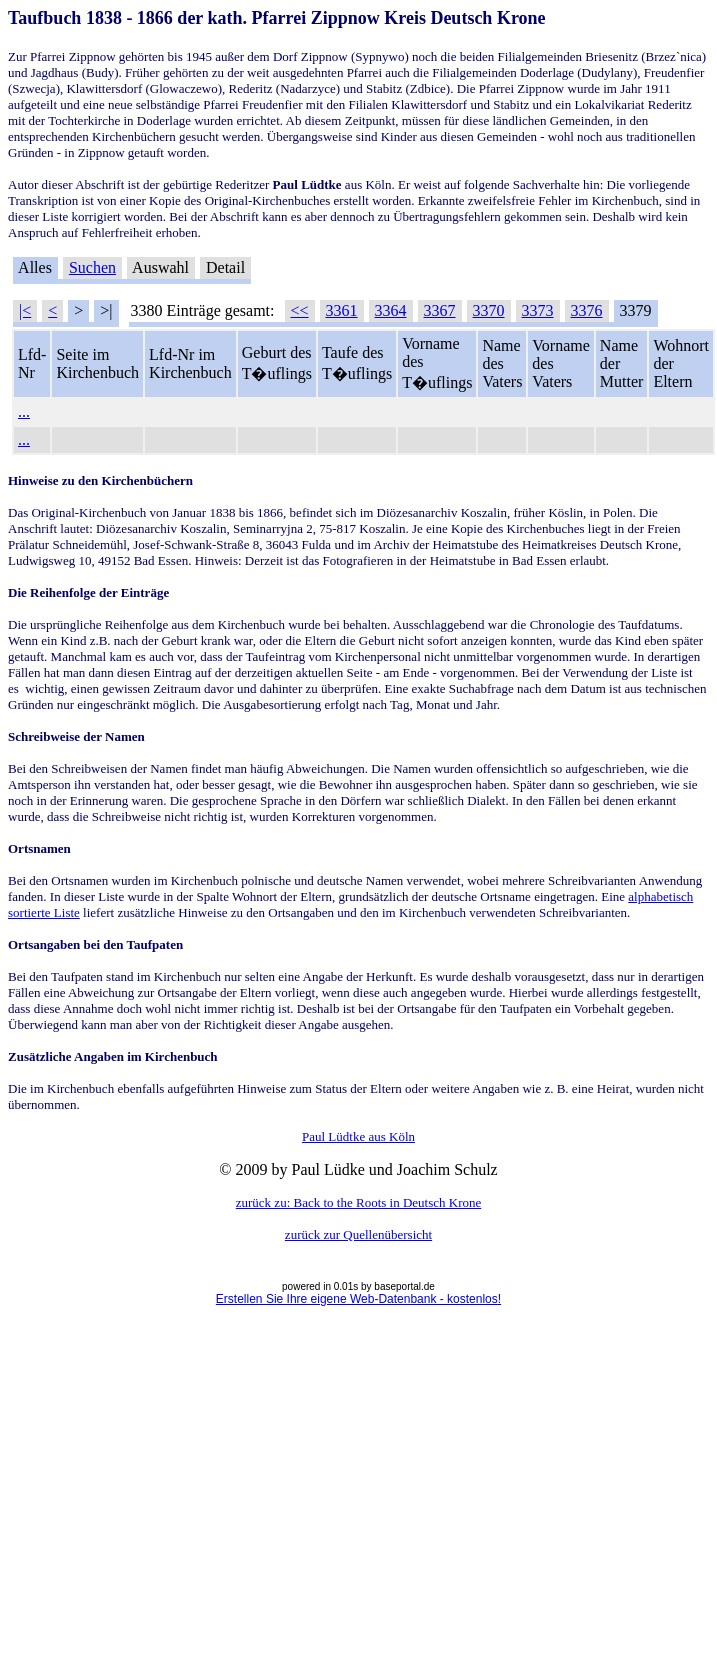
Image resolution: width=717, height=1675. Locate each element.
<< (300, 310)
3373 (538, 310)
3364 (391, 310)
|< (25, 310)
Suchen (92, 267)
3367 (440, 310)
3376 (587, 310)
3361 (342, 310)
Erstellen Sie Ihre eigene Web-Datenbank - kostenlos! (358, 1299)
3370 (489, 310)
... (24, 411)
